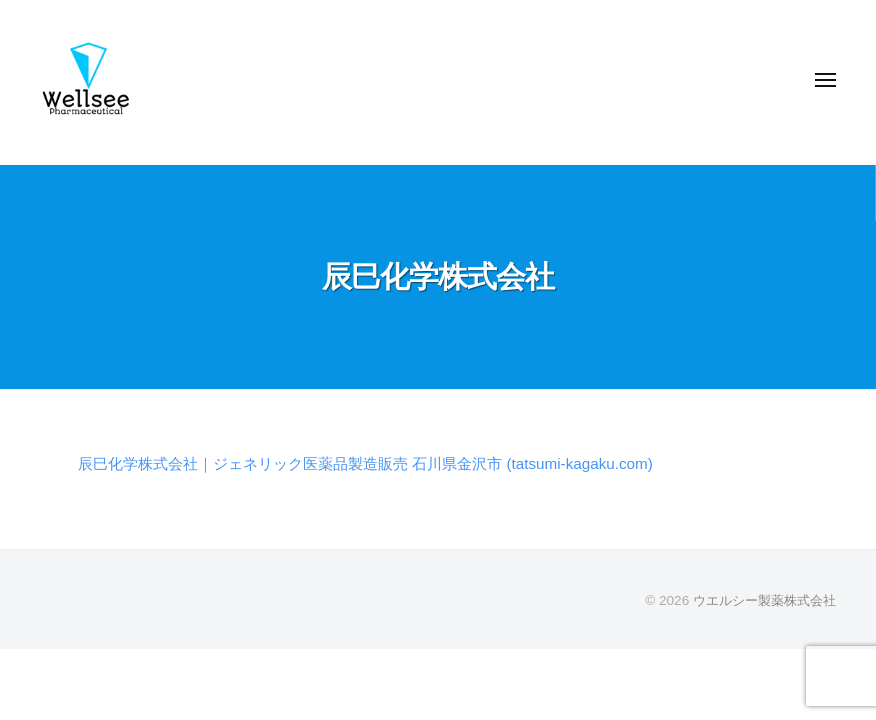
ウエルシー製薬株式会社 (759, 600)
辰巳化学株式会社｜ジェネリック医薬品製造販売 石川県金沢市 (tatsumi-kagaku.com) (383, 463)
